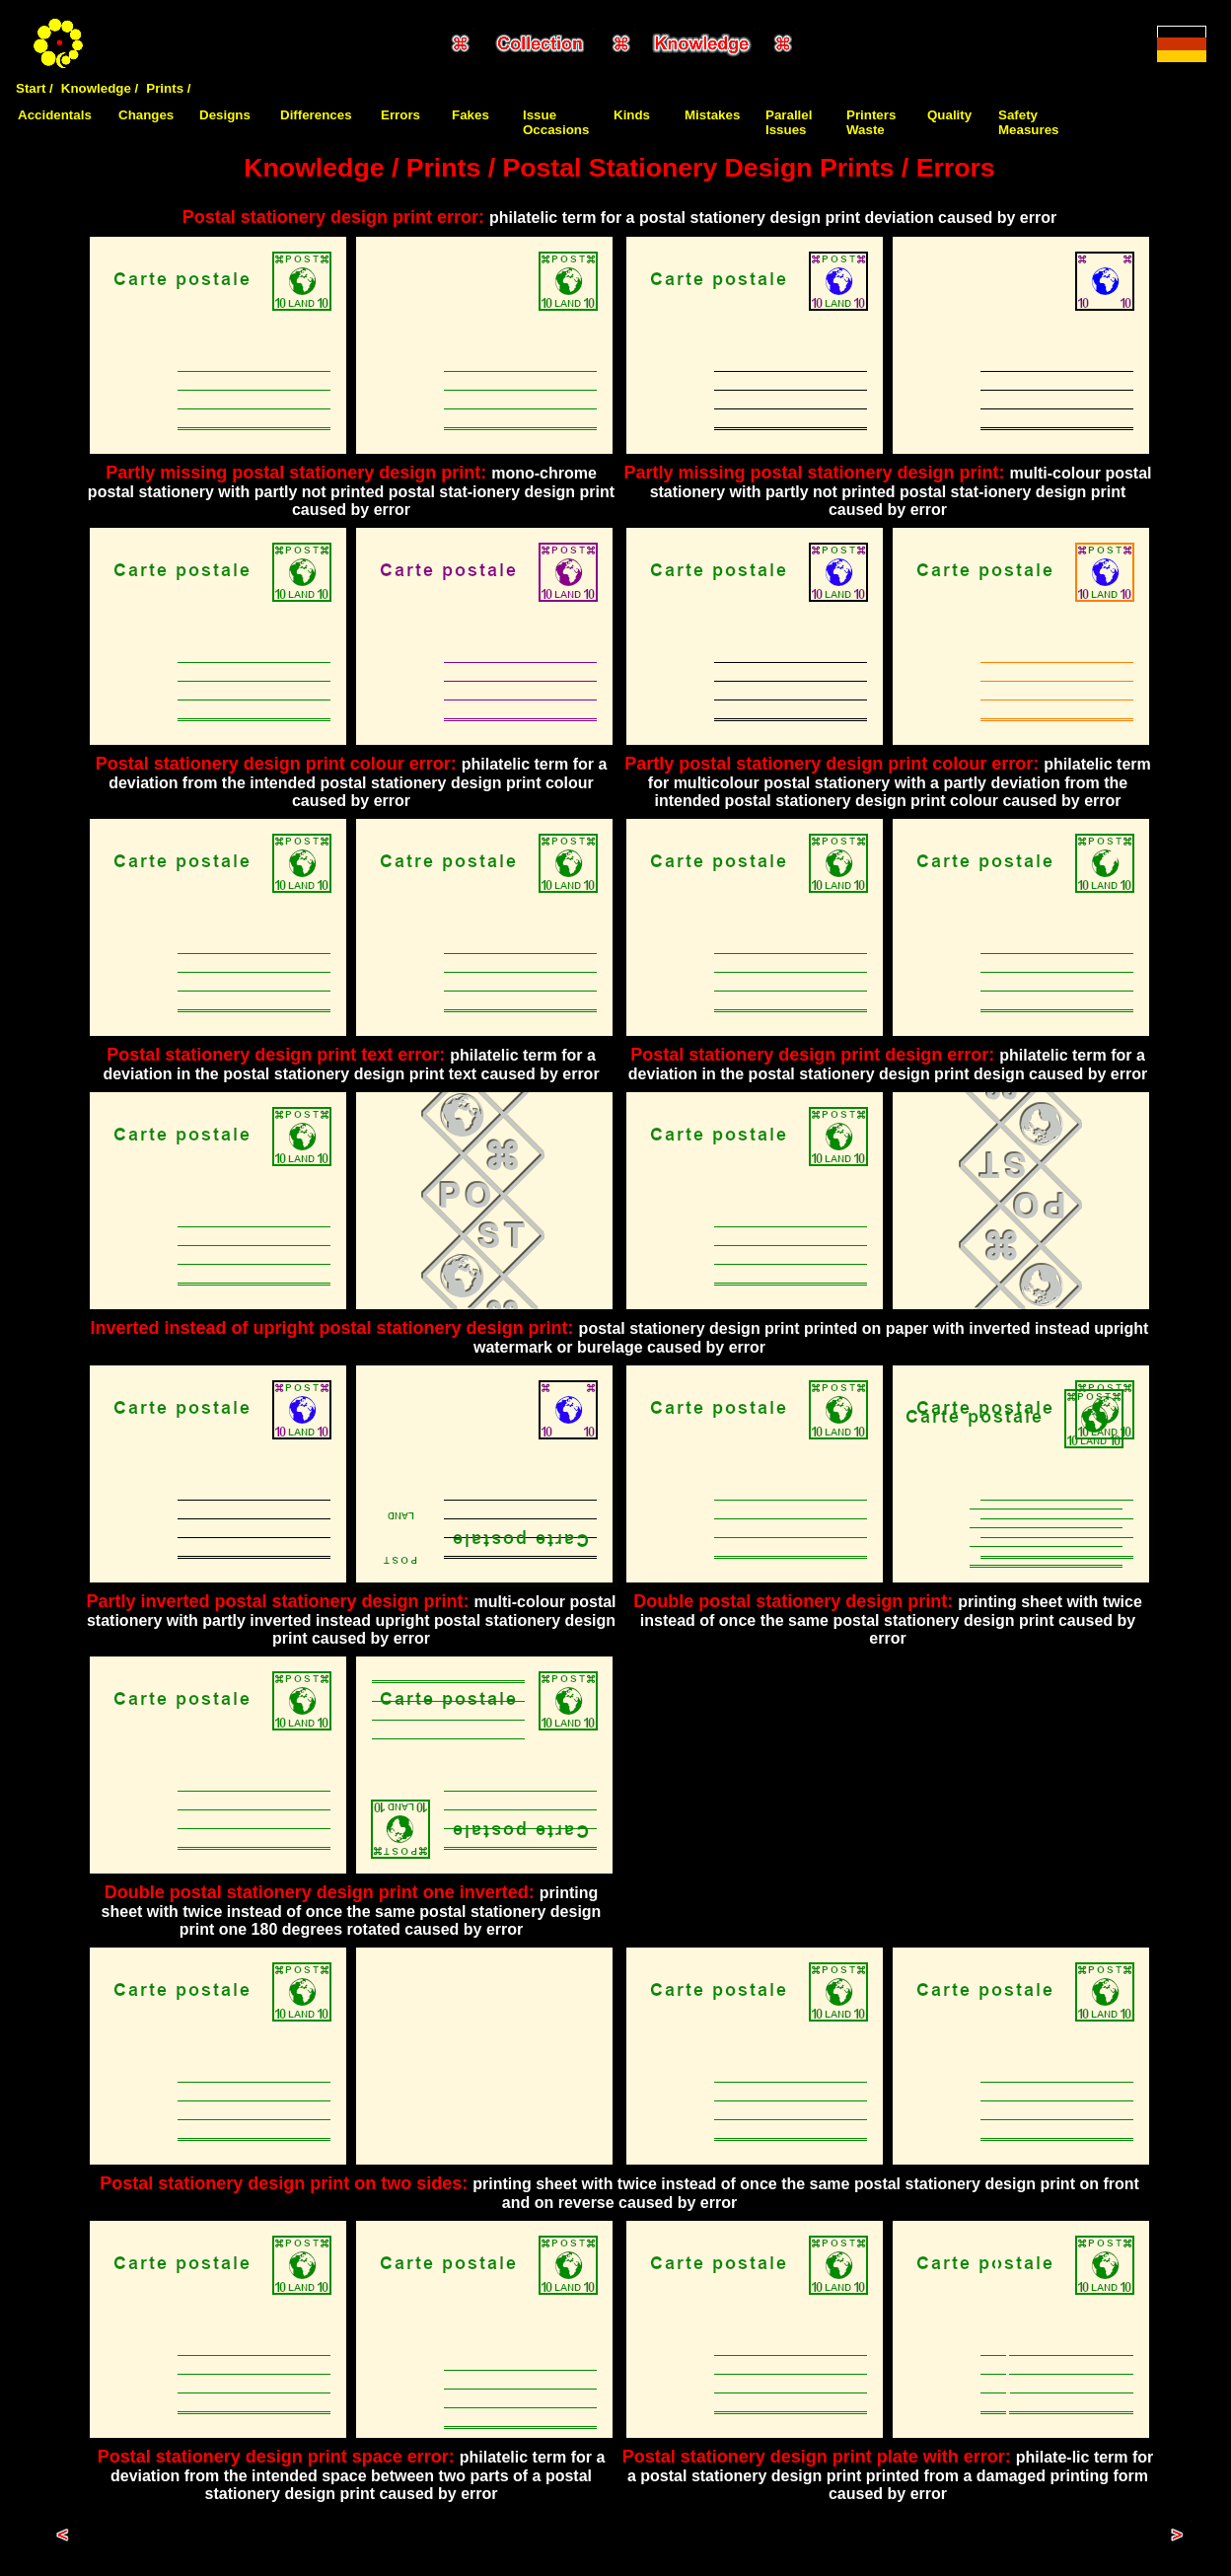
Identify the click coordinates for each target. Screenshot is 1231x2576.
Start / (34, 88)
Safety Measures (1028, 122)
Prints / (168, 88)
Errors (400, 115)
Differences (316, 115)
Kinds (632, 115)
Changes (146, 115)
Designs (225, 115)
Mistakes (712, 115)
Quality (949, 115)
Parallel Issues (788, 122)
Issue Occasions (556, 122)
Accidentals (55, 115)
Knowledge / (100, 88)
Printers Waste (871, 122)
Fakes (470, 115)
